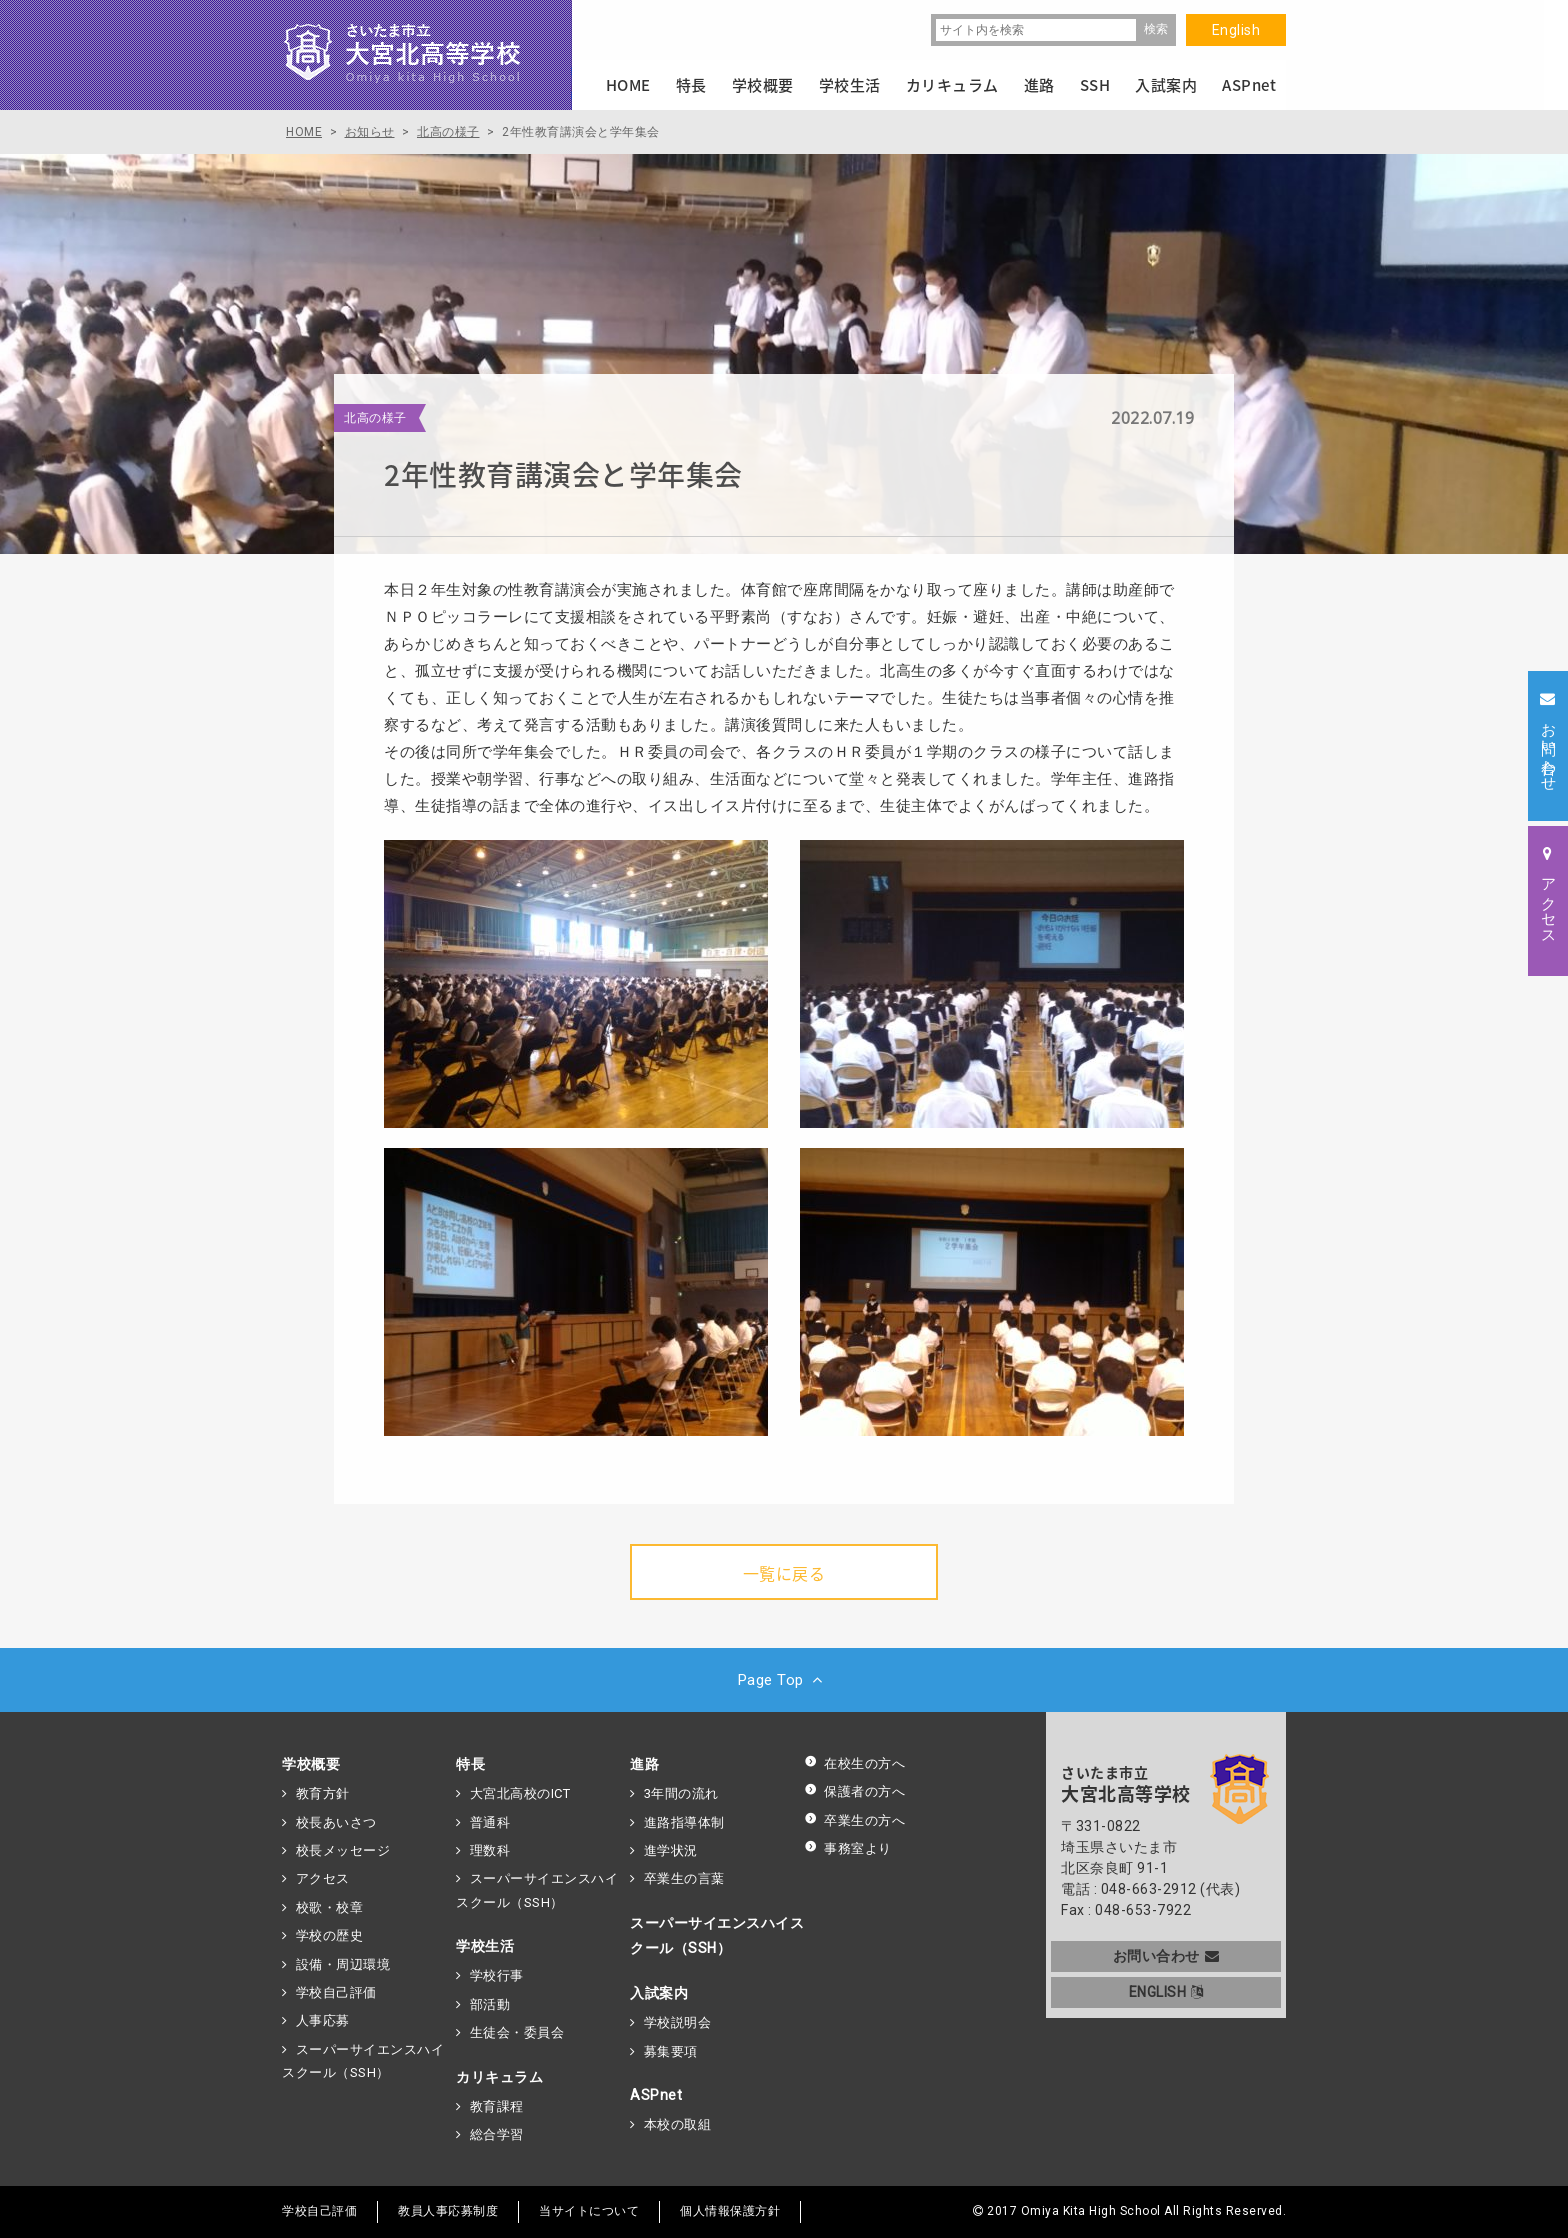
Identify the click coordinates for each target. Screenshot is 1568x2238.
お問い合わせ (1166, 1956)
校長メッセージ (343, 1850)
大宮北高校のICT (520, 1793)
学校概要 (311, 1764)
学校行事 (497, 1975)
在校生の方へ (854, 1763)
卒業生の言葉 (684, 1878)
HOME (628, 85)
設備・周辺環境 (343, 1964)
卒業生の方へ (854, 1820)
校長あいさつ (336, 1822)
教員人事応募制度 (448, 2211)
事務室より (848, 1848)
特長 (470, 1764)
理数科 (490, 1850)
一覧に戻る (784, 1573)
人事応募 (323, 2020)
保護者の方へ (854, 1791)
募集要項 (671, 2051)
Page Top (784, 1680)
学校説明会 (678, 2022)
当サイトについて (589, 2211)
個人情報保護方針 (730, 2211)
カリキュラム (499, 2077)
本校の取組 (678, 2124)
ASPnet (656, 2095)
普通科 (490, 1822)
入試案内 (659, 1993)
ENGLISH (1166, 1992)
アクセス (323, 1878)
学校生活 (485, 1946)
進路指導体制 (684, 1822)
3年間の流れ (681, 1793)
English (1236, 30)
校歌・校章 (330, 1907)
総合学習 (497, 2134)
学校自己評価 (336, 1992)
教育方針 (323, 1793)
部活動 (490, 2004)
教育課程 (497, 2106)
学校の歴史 (330, 1935)
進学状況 (671, 1850)
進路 (644, 1764)
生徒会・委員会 (517, 2032)
